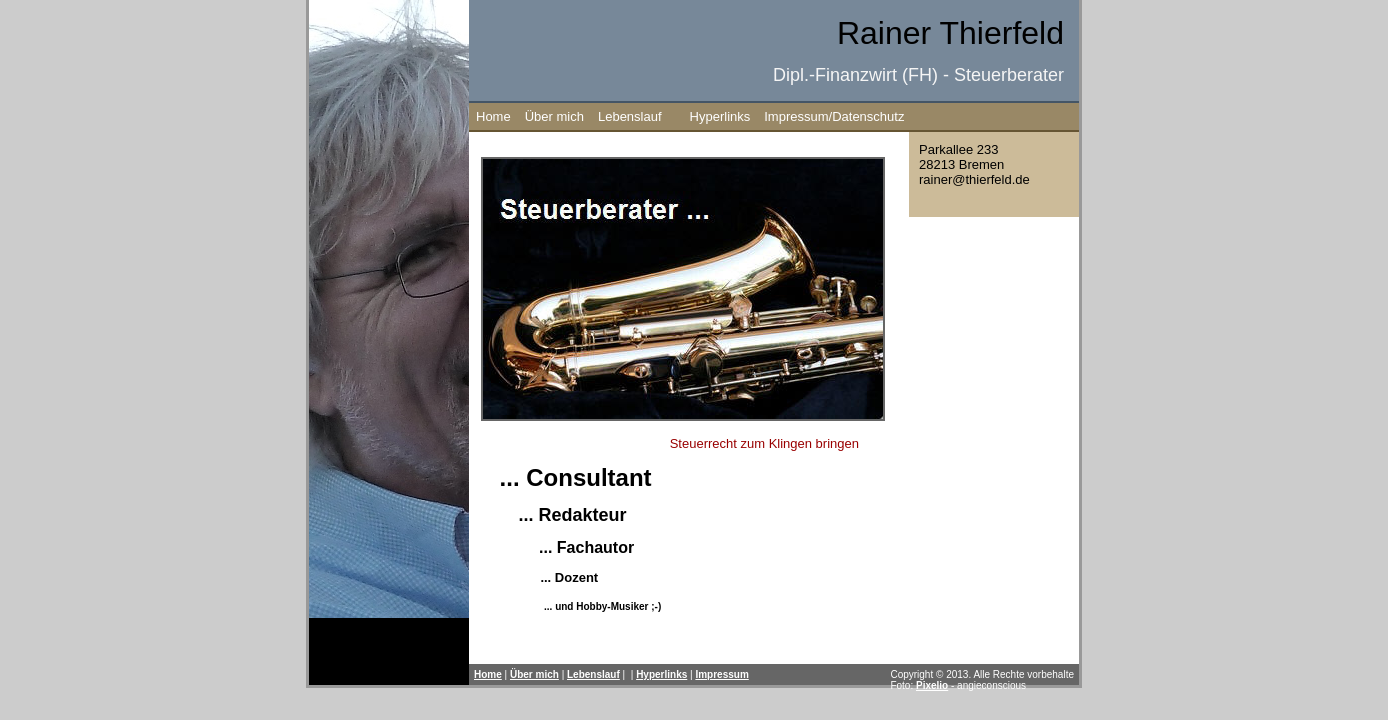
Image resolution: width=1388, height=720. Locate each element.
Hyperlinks (720, 116)
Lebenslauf (630, 116)
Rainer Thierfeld (950, 33)
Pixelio (932, 685)
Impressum (721, 674)
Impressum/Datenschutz (834, 116)
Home (493, 116)
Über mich (554, 116)
